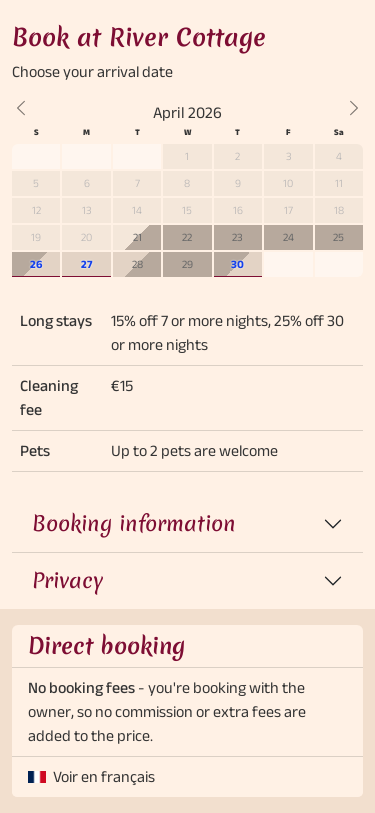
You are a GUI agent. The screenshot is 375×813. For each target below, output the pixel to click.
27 (87, 264)
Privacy (67, 580)
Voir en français (104, 776)
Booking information (134, 523)
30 (237, 264)
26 (36, 264)
